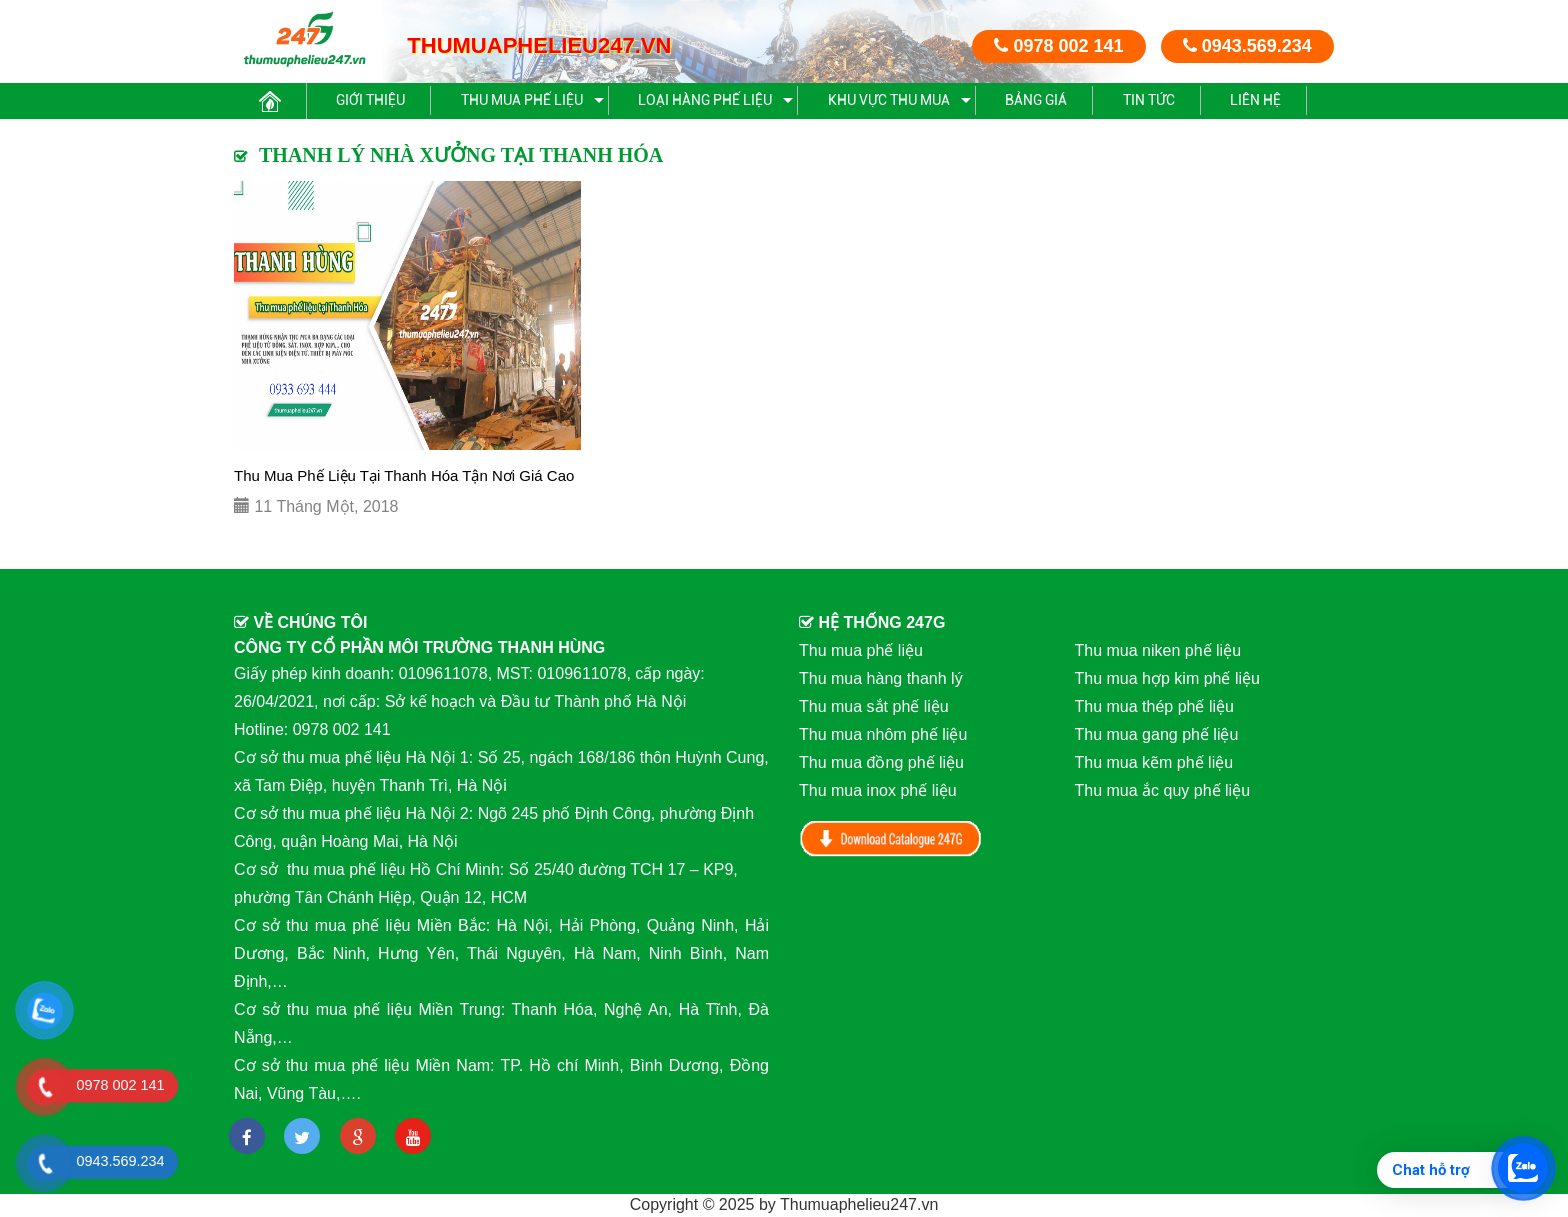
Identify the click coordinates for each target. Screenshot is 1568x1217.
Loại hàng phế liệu (705, 100)
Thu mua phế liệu (522, 100)
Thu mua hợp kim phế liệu (1167, 678)
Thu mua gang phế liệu (1157, 734)
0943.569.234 (1247, 46)
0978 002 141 (1058, 46)
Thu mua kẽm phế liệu (1154, 762)
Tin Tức (1149, 100)
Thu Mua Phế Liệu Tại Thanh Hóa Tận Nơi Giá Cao (404, 475)
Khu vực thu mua (889, 100)
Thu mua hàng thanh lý (881, 678)
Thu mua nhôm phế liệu (883, 734)
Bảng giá (1036, 100)
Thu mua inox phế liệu (878, 790)
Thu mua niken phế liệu (1158, 650)
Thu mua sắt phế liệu (874, 706)
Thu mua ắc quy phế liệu (1163, 790)
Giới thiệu (370, 100)
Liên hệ (1255, 100)
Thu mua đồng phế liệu (881, 762)
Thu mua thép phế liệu (1154, 706)
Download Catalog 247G (891, 838)
